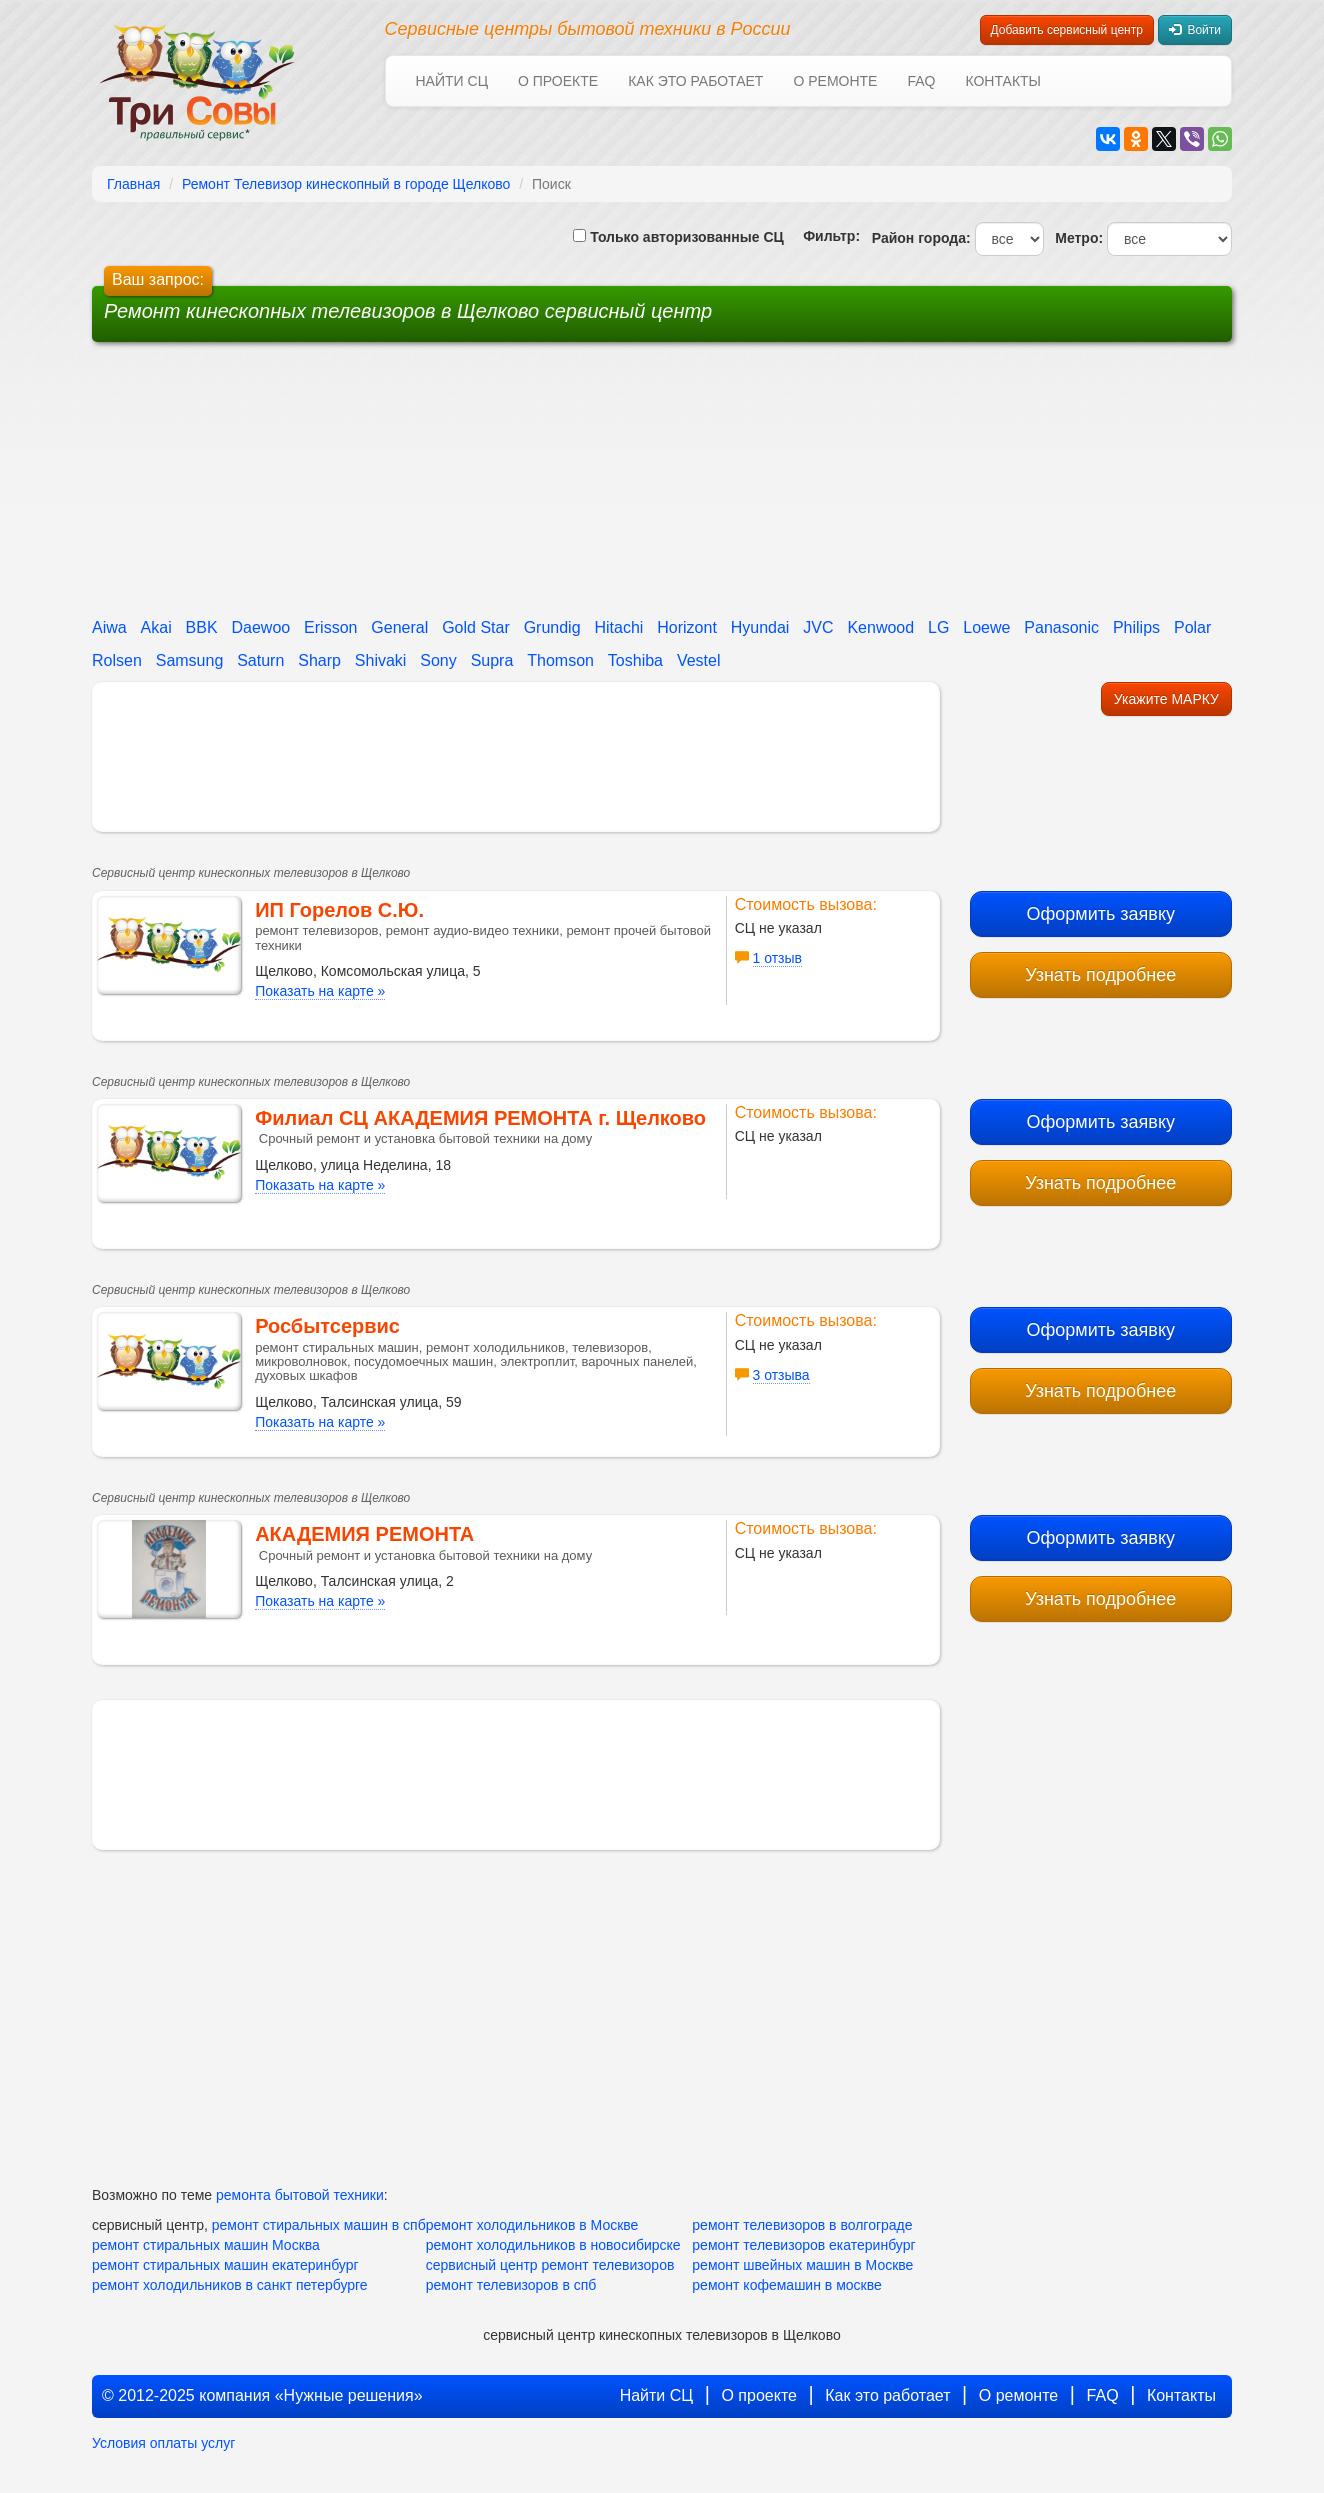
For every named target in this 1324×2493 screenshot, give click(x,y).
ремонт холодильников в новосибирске (553, 2245)
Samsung (190, 660)
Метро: (1075, 238)
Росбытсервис (327, 1326)
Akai (156, 627)
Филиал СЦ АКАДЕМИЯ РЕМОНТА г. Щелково (480, 1118)
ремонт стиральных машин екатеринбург (225, 2265)
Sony (438, 660)
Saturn (260, 660)
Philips (1136, 627)
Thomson (560, 660)
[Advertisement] (510, 487)
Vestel (699, 660)
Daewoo (261, 627)
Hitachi (618, 627)
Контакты (1003, 81)
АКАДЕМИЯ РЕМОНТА (364, 1534)
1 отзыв (778, 958)
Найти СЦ (452, 81)
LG (938, 627)
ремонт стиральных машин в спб (319, 2225)
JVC (818, 627)
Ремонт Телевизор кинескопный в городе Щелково (346, 184)
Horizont (687, 627)
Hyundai (760, 627)
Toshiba (635, 660)
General (399, 627)
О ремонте (835, 81)
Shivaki (381, 660)
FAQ (921, 81)
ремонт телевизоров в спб (511, 2285)
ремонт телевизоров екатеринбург (803, 2245)
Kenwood (880, 627)
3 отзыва (781, 1375)
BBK (202, 627)
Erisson (330, 627)
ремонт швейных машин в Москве (802, 2265)
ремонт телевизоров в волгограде (802, 2225)
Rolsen (117, 660)
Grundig (552, 627)
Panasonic (1061, 627)
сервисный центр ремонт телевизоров (550, 2265)
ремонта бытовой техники (300, 2195)
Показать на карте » (320, 991)
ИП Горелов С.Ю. (339, 910)
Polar (1192, 627)
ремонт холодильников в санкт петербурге (230, 2285)
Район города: (917, 238)
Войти (1195, 30)
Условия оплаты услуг (163, 2443)
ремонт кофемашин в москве (786, 2285)
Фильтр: (824, 236)
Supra (492, 660)
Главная (133, 184)
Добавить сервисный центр (1067, 30)
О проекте (558, 81)
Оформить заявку (1100, 914)
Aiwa (109, 627)
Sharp (319, 660)
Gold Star (476, 627)
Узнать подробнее (1100, 975)
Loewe (986, 627)
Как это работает (695, 81)
